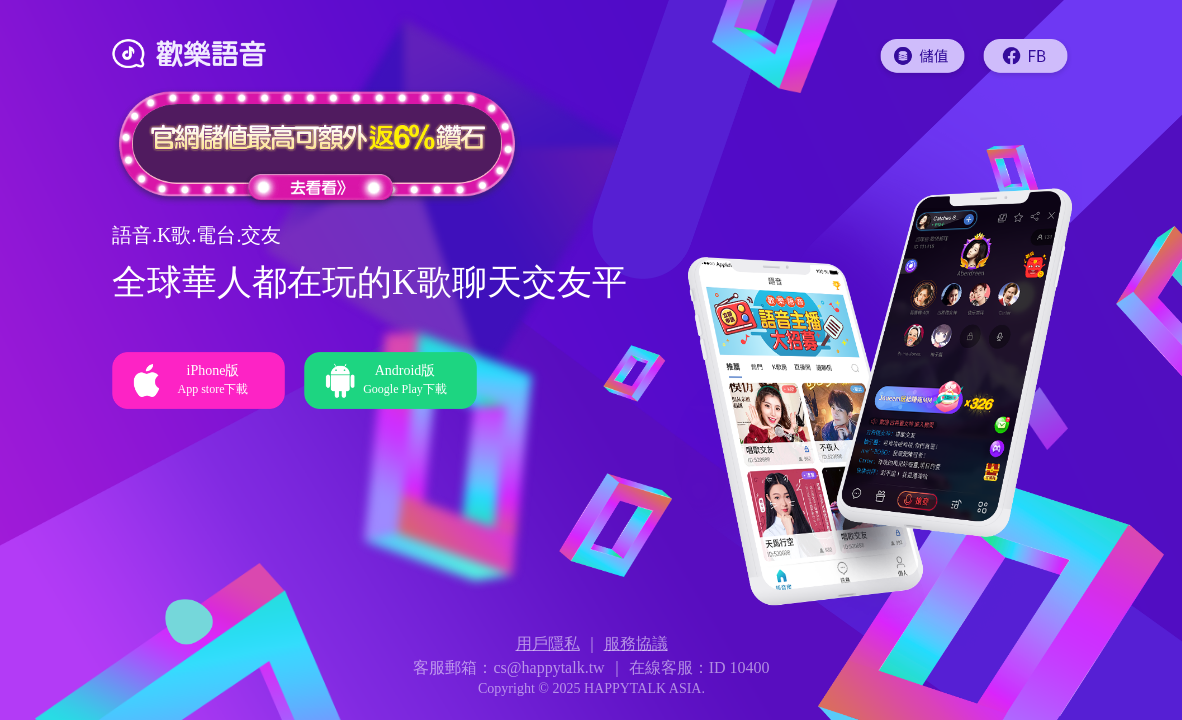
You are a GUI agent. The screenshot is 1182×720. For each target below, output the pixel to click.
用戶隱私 (548, 643)
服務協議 (636, 643)
